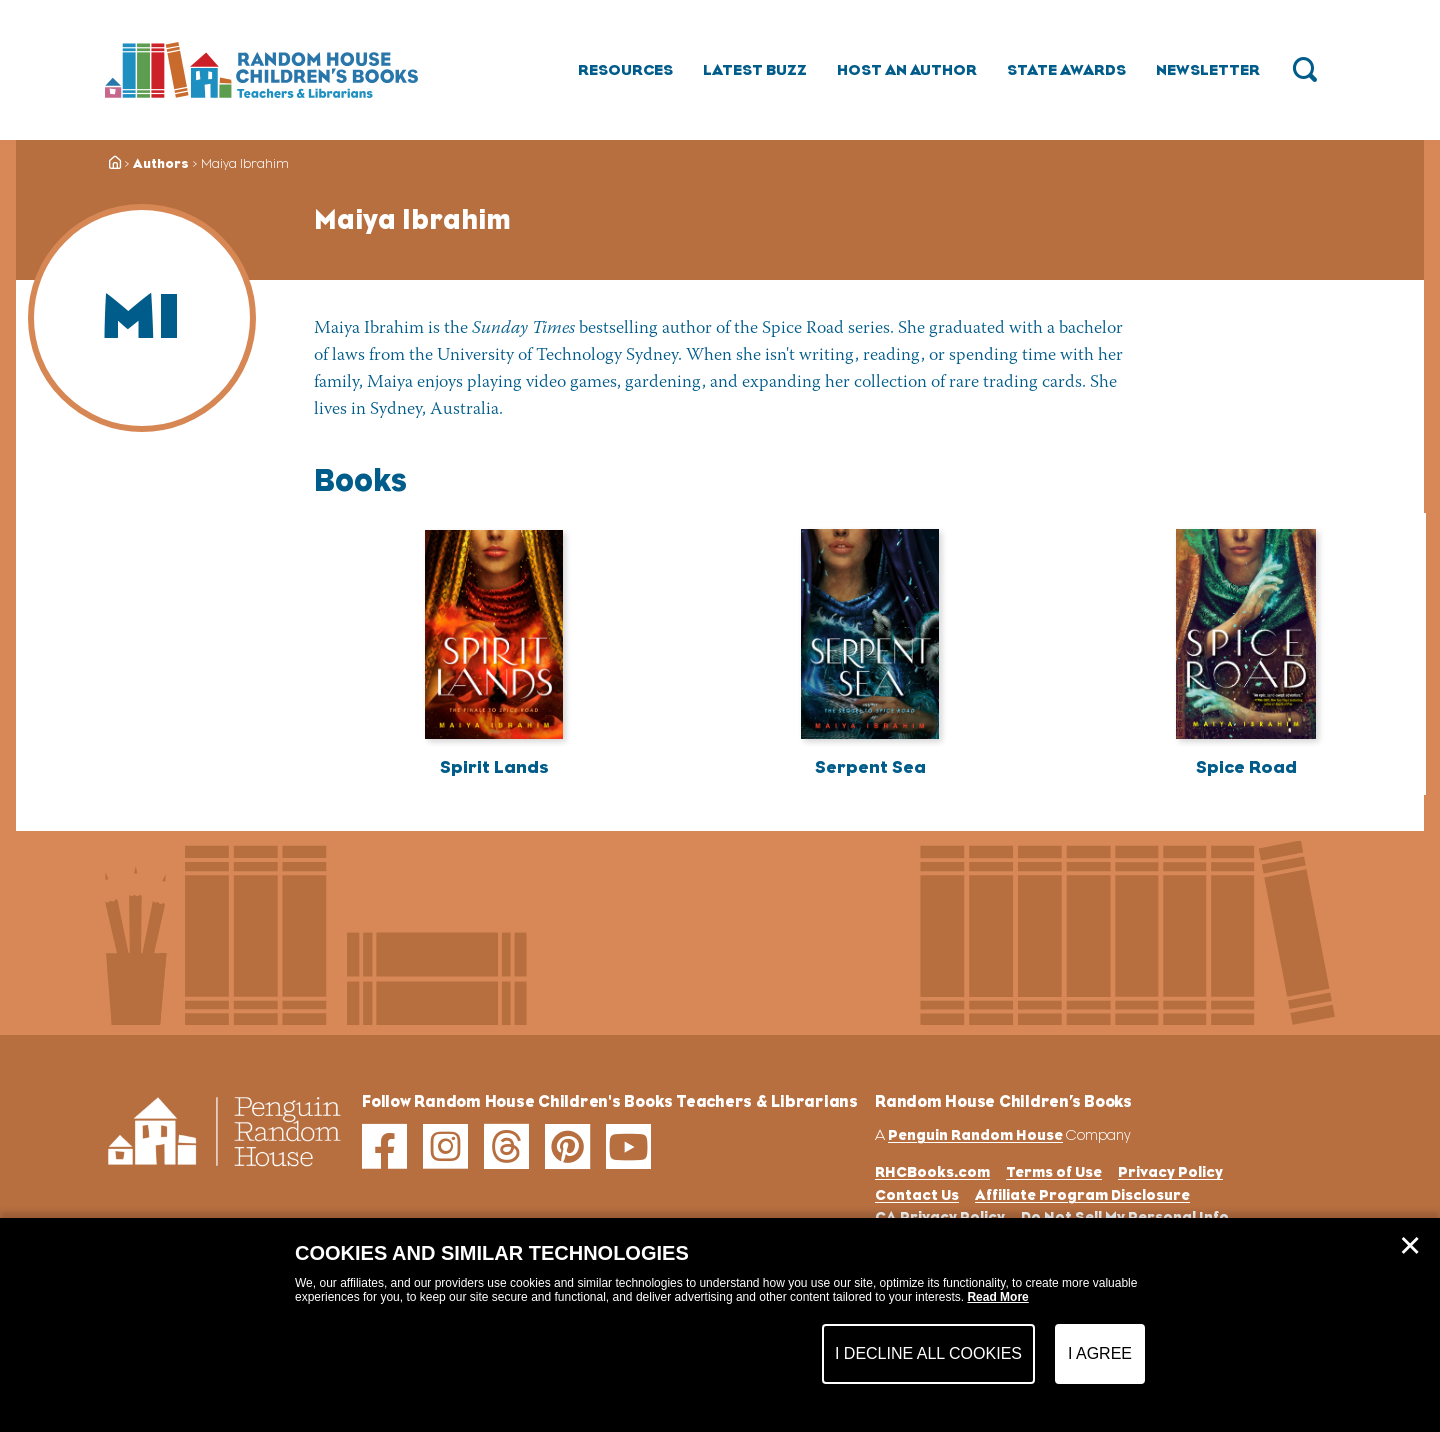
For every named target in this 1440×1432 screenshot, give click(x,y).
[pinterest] (567, 1146)
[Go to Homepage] (261, 70)
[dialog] (720, 1325)
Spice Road (1246, 767)
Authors (161, 163)
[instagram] (445, 1146)
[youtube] (628, 1146)
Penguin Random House (975, 1134)
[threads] (506, 1146)
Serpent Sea (870, 767)
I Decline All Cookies (928, 1353)
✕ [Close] (1410, 1246)
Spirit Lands (494, 767)
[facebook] (384, 1146)
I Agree (1100, 1353)
